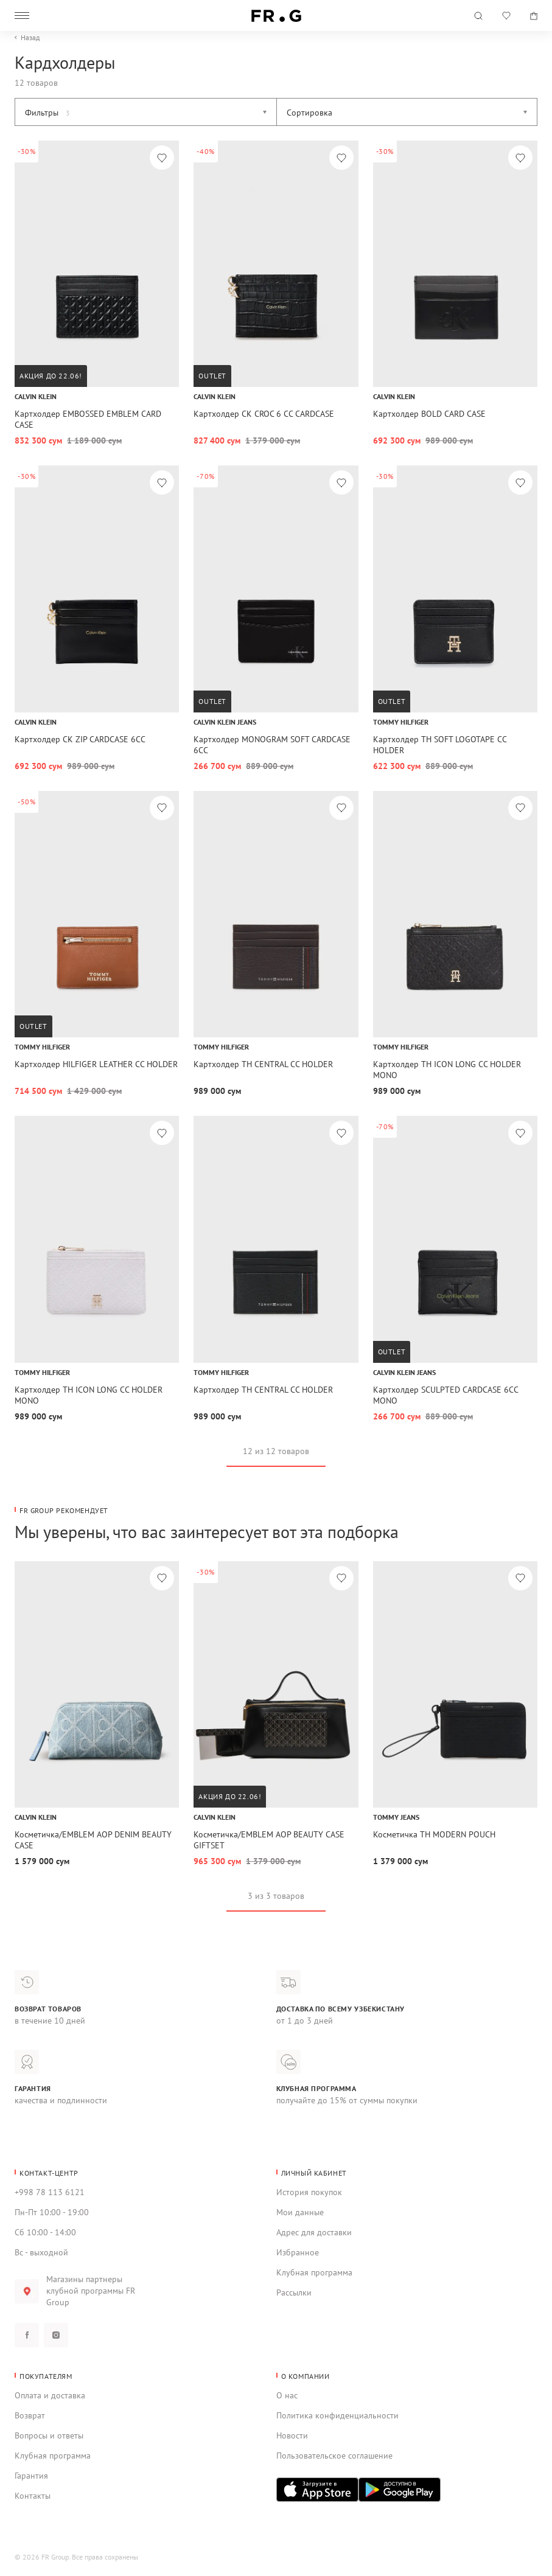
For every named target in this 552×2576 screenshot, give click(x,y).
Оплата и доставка (50, 2395)
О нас (287, 2395)
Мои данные (300, 2212)
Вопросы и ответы (49, 2435)
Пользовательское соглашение (334, 2455)
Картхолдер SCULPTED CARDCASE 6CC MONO (445, 1395)
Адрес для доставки (314, 2232)
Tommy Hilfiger (400, 721)
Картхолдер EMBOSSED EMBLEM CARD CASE (88, 419)
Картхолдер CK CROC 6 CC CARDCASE (264, 413)
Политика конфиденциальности (337, 2415)
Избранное (297, 2252)
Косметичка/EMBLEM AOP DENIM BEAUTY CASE (93, 1840)
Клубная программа (314, 2272)
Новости (292, 2435)
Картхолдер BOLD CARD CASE (429, 413)
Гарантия (31, 2475)
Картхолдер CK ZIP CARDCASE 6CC (80, 739)
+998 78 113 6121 (50, 2192)
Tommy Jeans (396, 1817)
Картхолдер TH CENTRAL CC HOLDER (263, 1064)
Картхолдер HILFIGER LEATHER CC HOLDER (96, 1064)
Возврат (30, 2415)
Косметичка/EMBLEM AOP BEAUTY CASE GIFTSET (269, 1840)
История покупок (309, 2192)
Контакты (33, 2495)
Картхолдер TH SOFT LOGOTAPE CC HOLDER (439, 745)
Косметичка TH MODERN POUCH (434, 1834)
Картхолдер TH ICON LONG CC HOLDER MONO (447, 1070)
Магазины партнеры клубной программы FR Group (90, 2291)
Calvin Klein (36, 396)
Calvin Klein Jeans (225, 721)
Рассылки (294, 2292)
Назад (30, 37)
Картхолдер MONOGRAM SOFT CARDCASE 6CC (272, 745)
